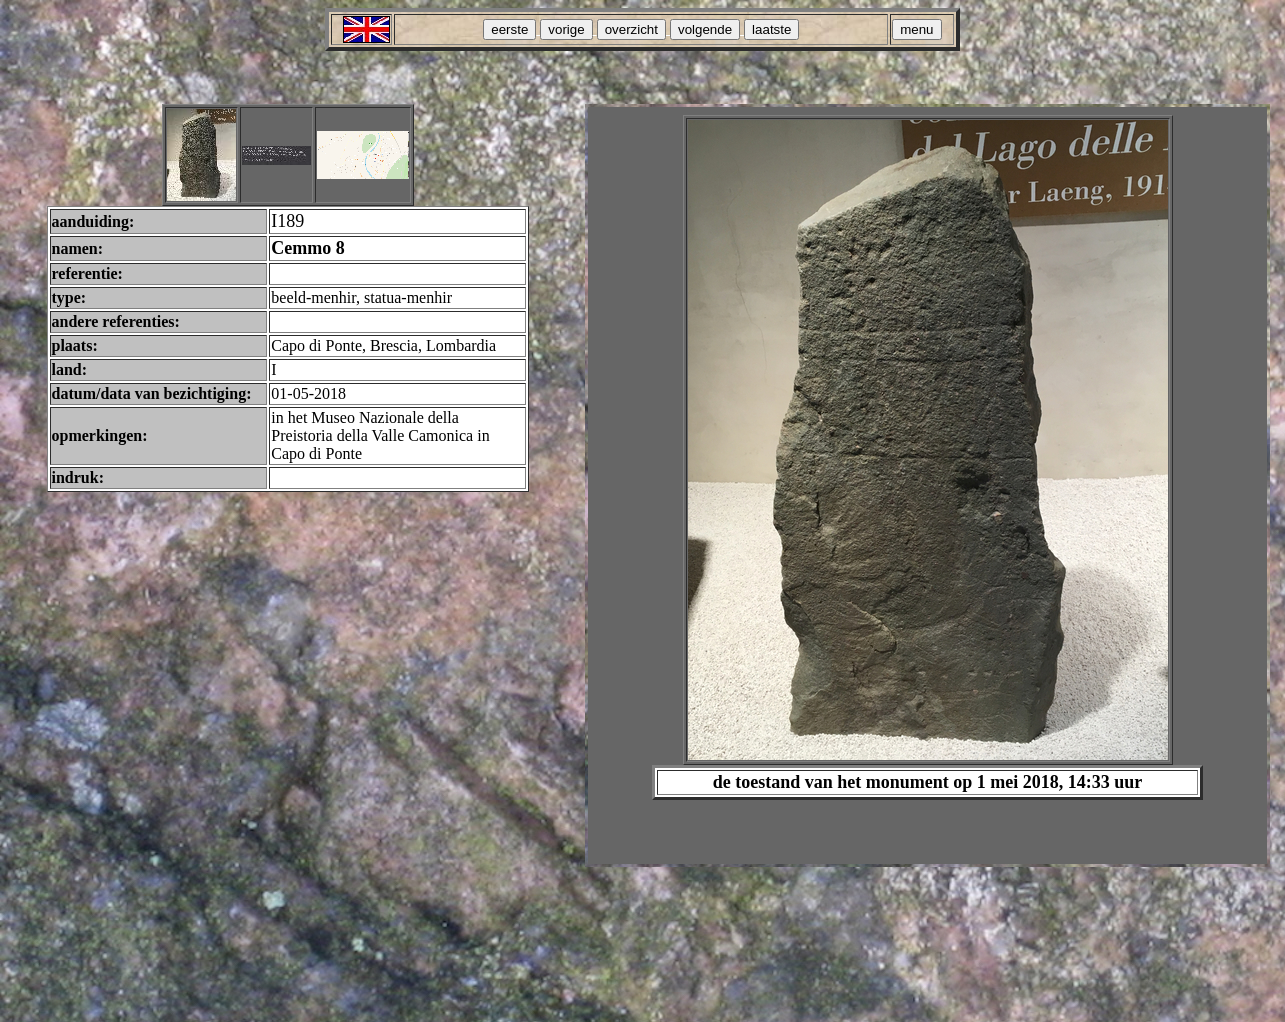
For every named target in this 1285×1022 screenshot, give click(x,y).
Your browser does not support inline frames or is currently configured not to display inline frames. (927, 485)
